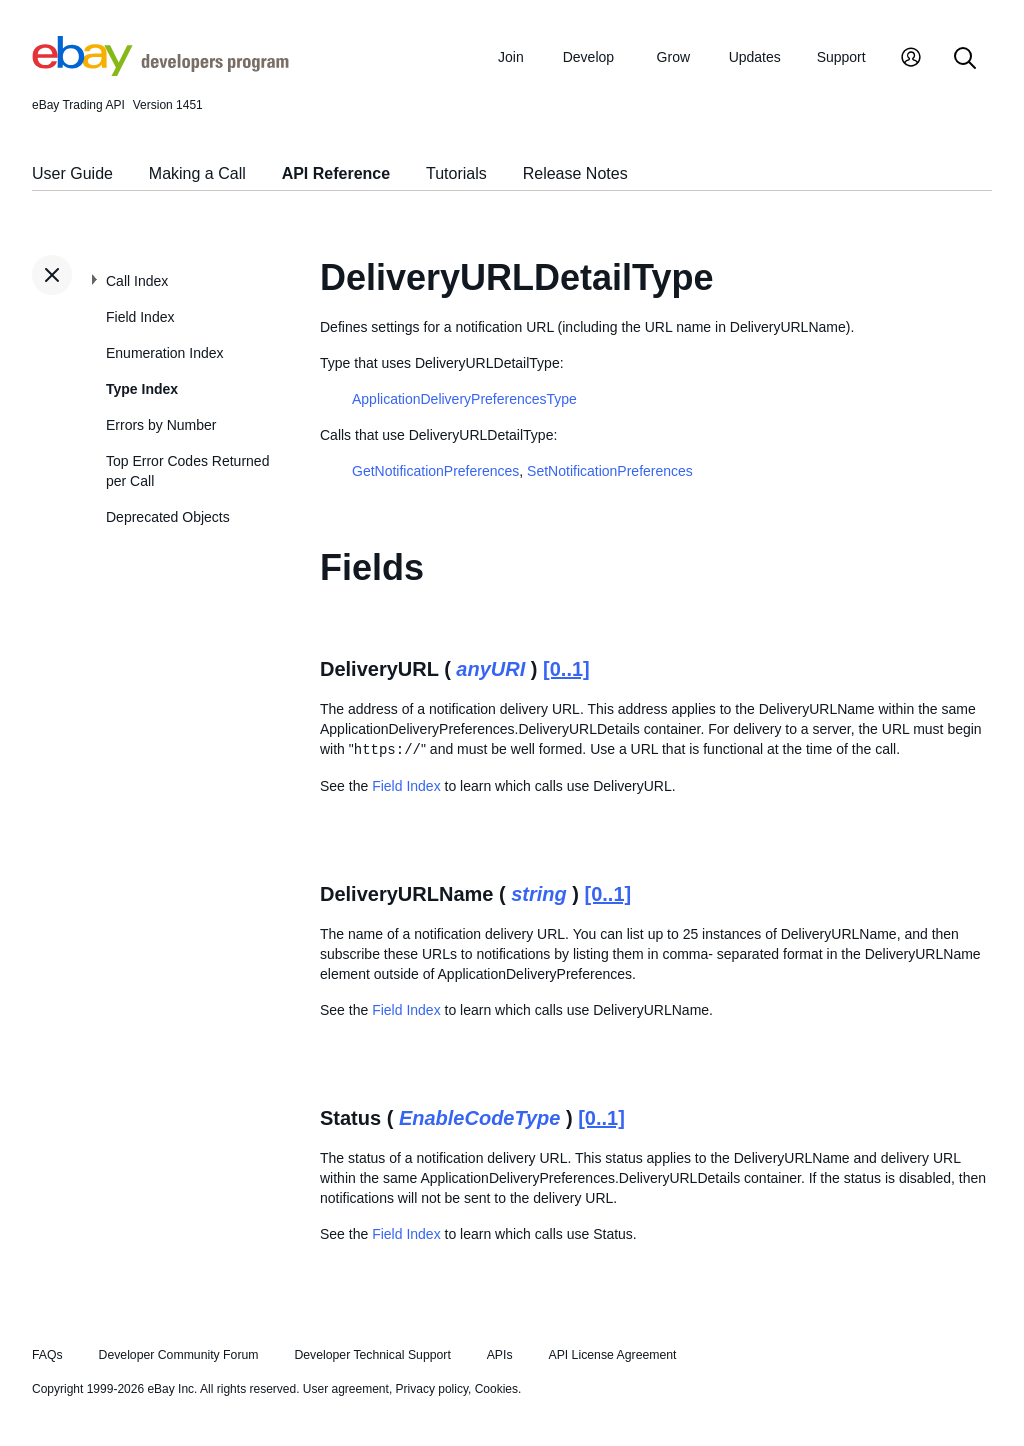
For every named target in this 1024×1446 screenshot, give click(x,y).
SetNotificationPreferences (610, 471)
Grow (673, 57)
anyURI (490, 669)
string (539, 894)
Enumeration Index (165, 353)
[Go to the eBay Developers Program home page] (160, 71)
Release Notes (575, 173)
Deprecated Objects (168, 517)
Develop (588, 57)
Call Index (137, 281)
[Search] (965, 59)
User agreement (346, 1389)
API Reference (336, 173)
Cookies (496, 1389)
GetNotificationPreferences (435, 471)
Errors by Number (161, 425)
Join (511, 57)
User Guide (72, 173)
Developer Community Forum (179, 1355)
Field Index (140, 317)
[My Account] (911, 59)
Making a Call (197, 173)
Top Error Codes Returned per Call (187, 471)
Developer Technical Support (372, 1355)
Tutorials (456, 173)
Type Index (142, 389)
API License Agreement (612, 1355)
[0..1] (566, 669)
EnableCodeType (480, 1118)
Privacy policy (432, 1389)
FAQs (47, 1355)
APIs (500, 1355)
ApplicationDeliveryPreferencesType (464, 399)
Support (841, 57)
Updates (755, 57)
